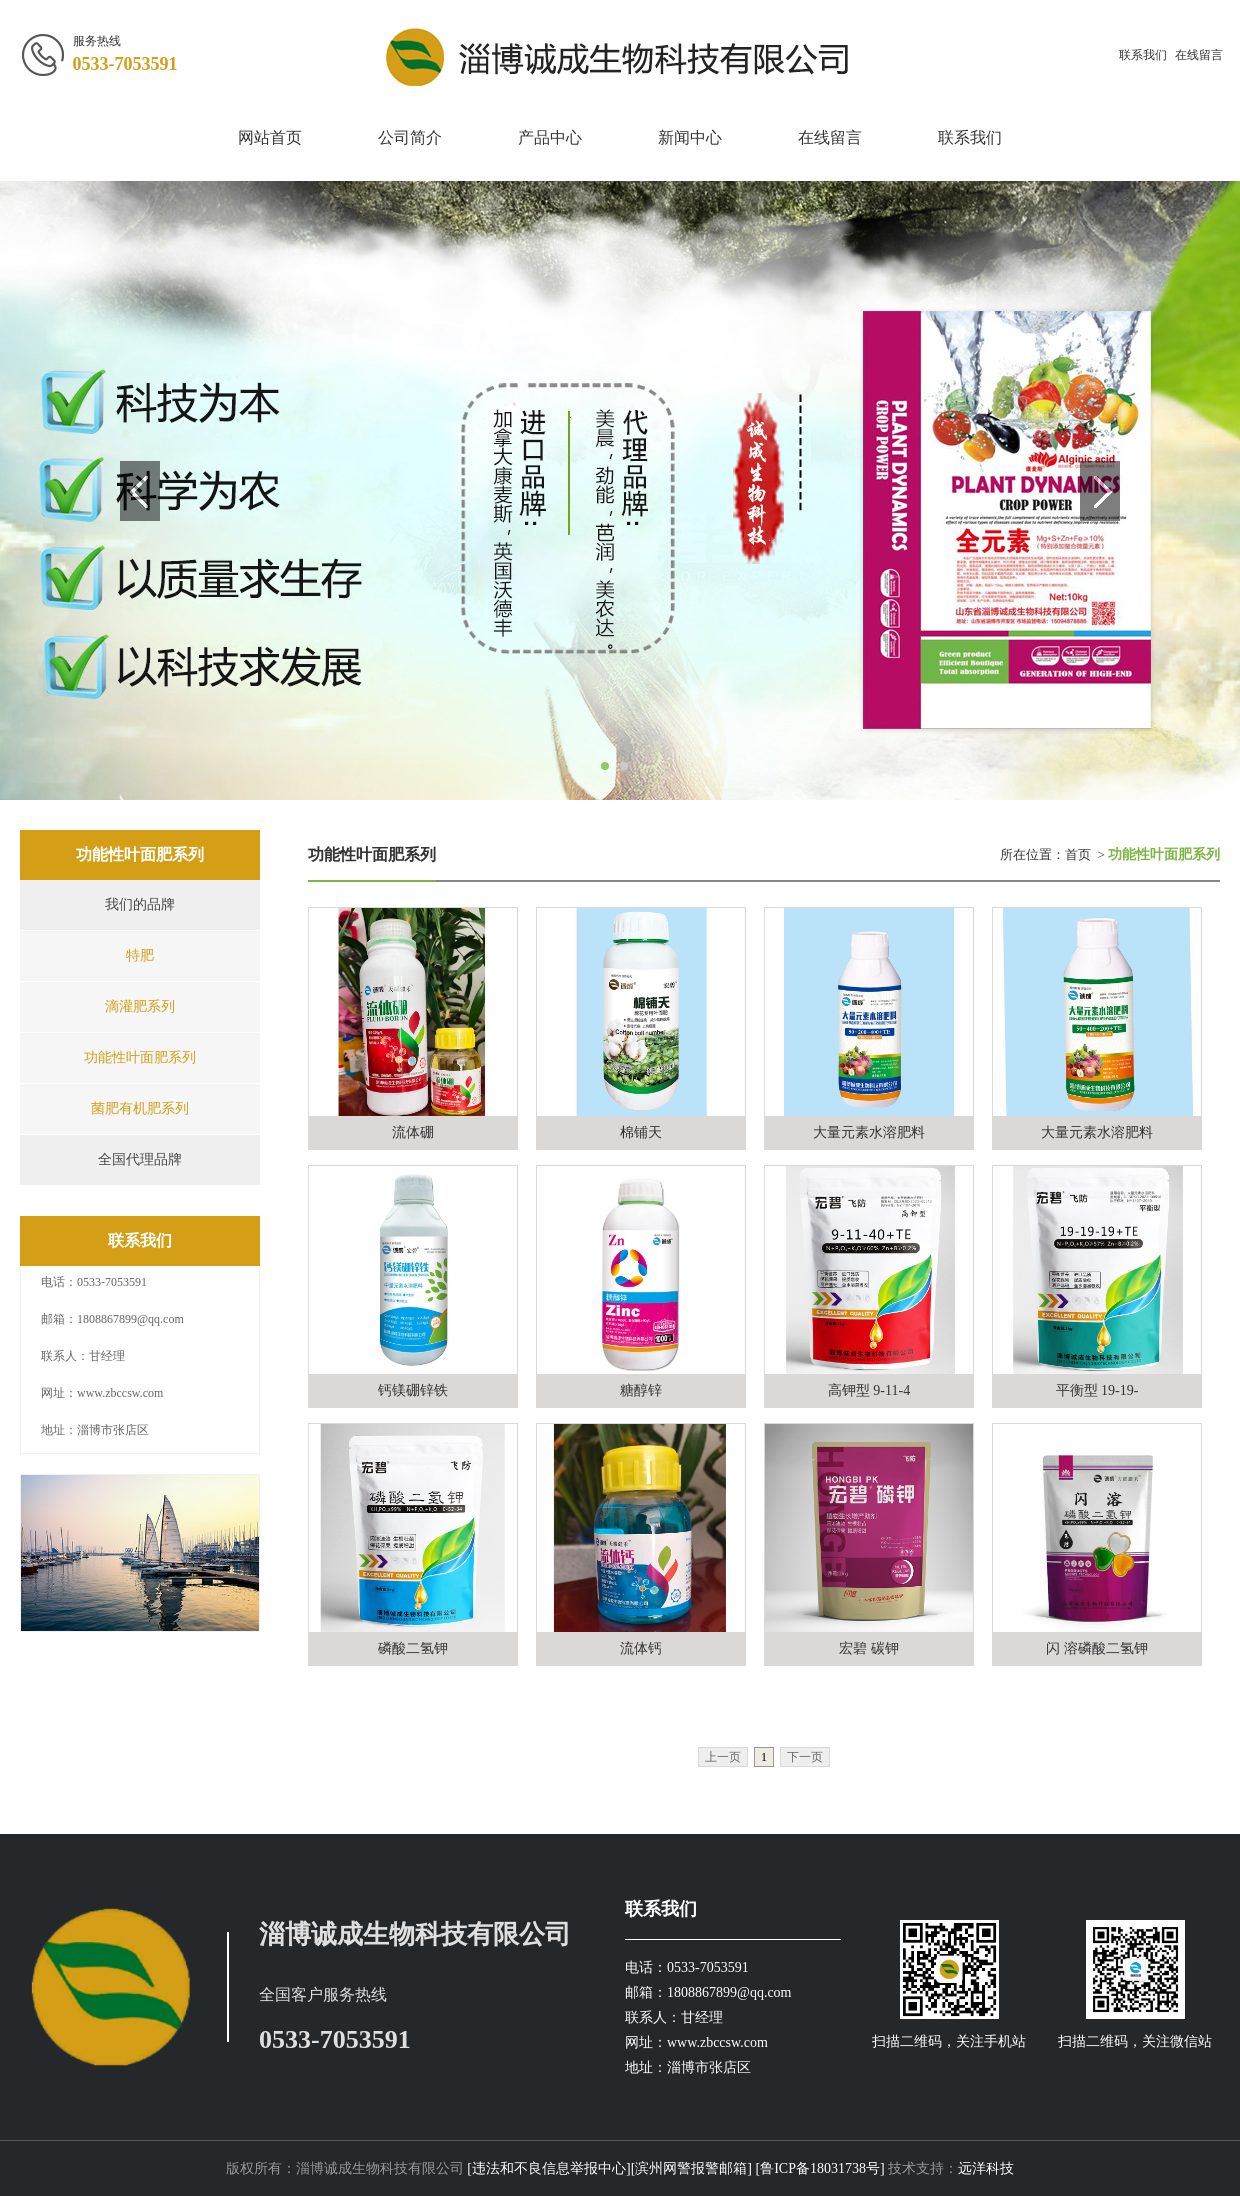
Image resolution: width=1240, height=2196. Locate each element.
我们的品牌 (140, 904)
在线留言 (1199, 55)
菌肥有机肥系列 (140, 1108)
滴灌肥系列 (140, 1006)
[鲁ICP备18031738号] (820, 2168)
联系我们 (1143, 55)
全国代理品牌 (140, 1159)
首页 (1078, 854)
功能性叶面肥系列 (140, 1057)
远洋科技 (986, 2168)
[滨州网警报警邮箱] (691, 2168)
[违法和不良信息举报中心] (547, 2168)
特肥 (140, 955)
